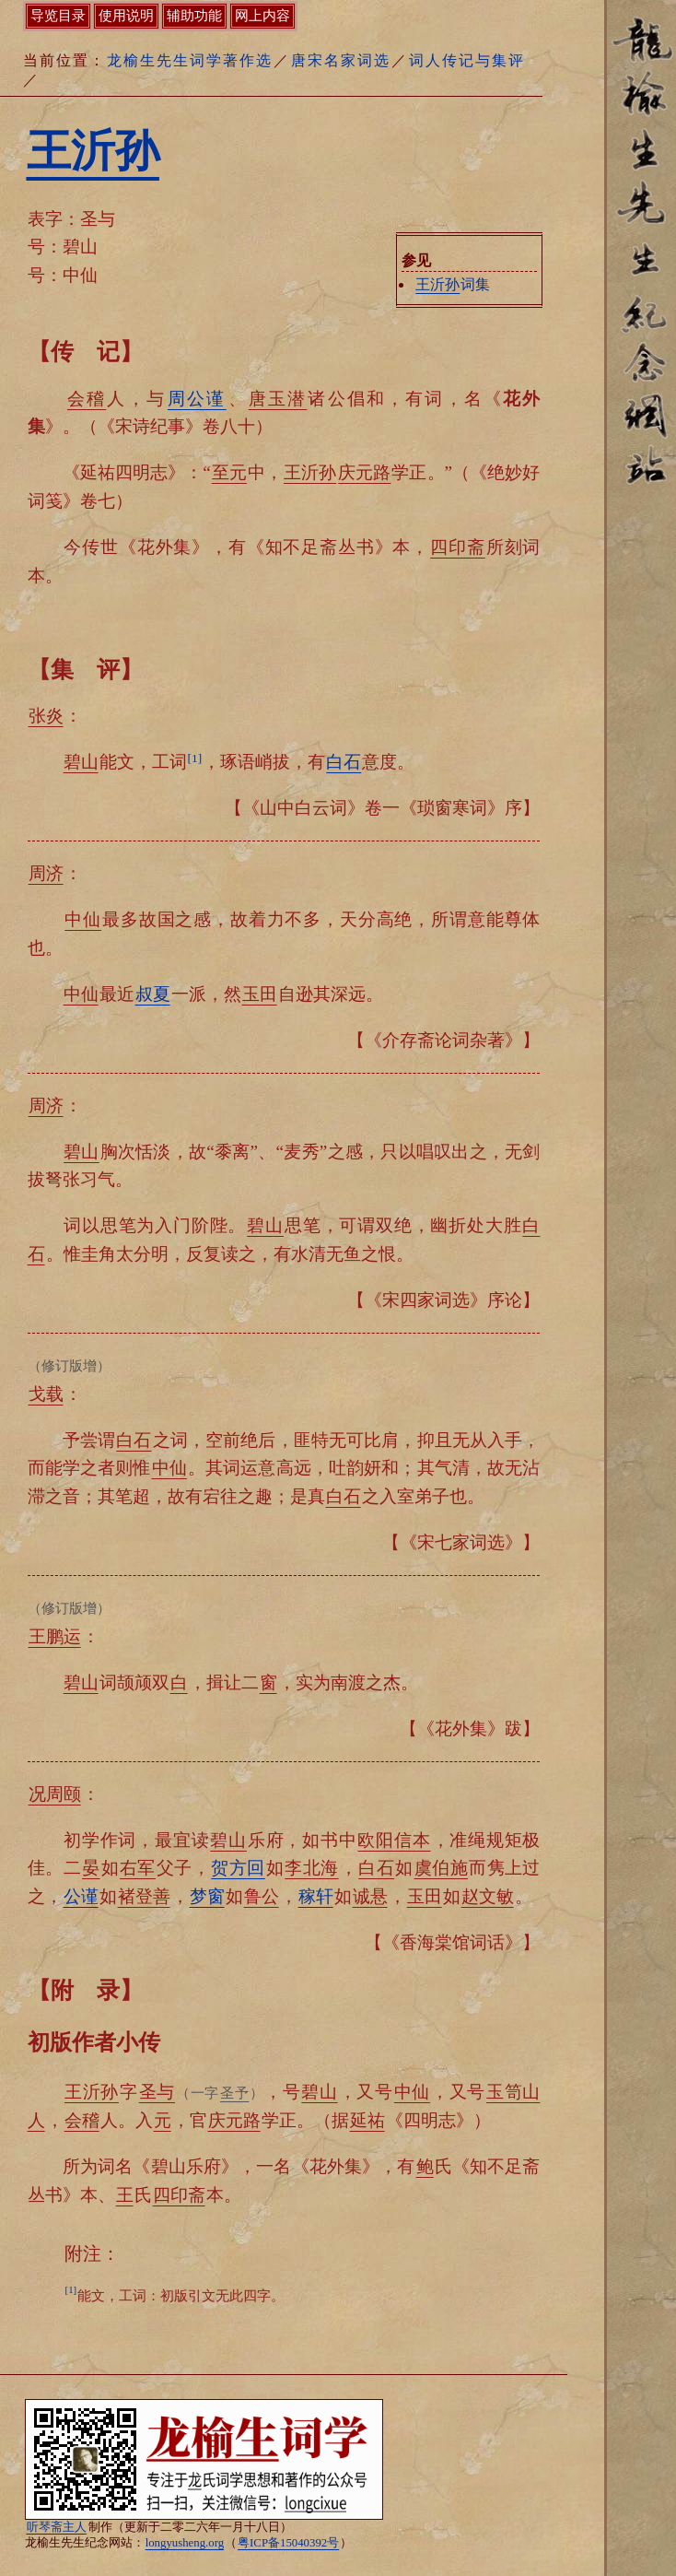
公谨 (81, 1896)
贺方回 (237, 1867)
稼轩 (315, 1896)
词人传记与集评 (467, 60)
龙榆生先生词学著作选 (190, 60)
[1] (195, 758)
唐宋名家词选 (340, 60)
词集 (452, 284)
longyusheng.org (185, 2542)
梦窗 (207, 1896)
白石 (343, 761)
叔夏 (152, 994)
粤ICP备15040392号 (288, 2542)
